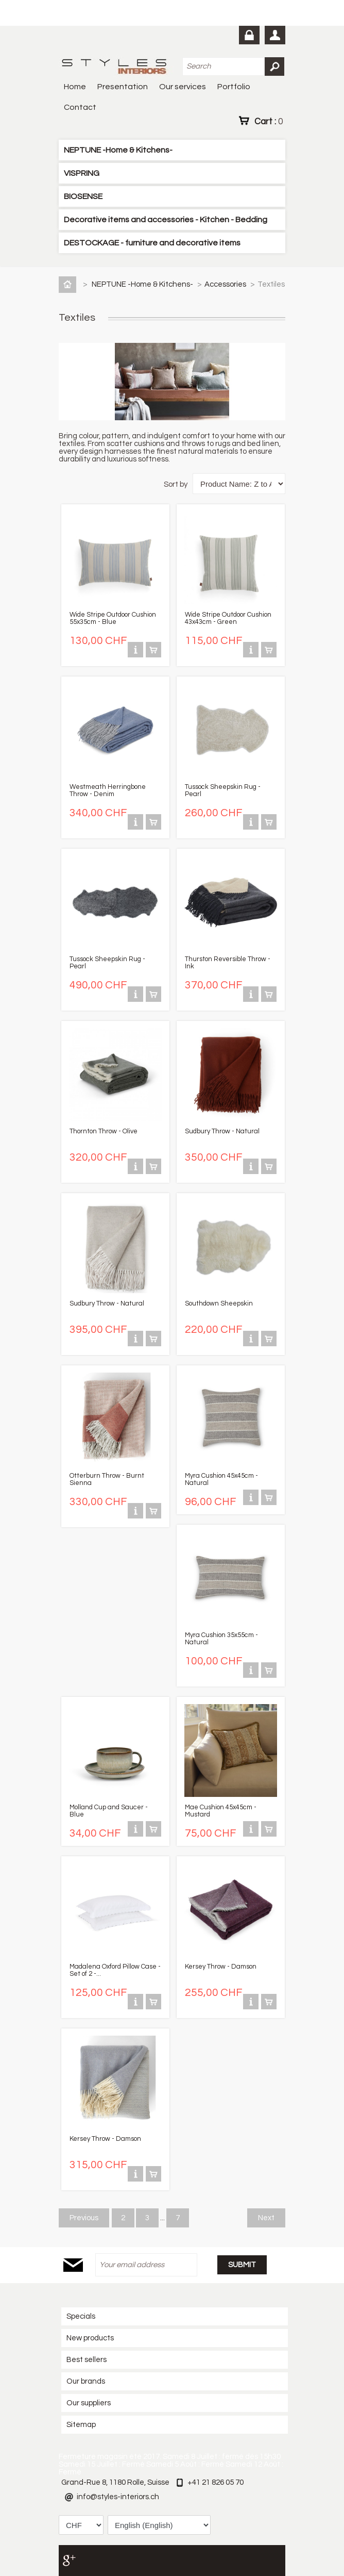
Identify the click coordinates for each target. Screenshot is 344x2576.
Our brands (85, 2381)
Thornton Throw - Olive (103, 1131)
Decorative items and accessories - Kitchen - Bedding (165, 220)
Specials (80, 2316)
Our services (182, 86)
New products (90, 2338)
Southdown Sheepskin (219, 1303)
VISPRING (81, 173)
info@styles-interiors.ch (118, 2497)
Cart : (268, 121)
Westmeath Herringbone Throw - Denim (108, 790)
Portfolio (233, 86)
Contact (80, 107)
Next (266, 2218)
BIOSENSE (83, 196)
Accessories (226, 284)
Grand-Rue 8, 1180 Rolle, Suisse (115, 2482)
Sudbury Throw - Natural (222, 1131)
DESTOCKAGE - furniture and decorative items (152, 243)
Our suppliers (88, 2403)
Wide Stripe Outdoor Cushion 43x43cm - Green (228, 618)
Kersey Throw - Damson (220, 1966)
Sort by (175, 484)
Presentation (122, 86)
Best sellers (86, 2360)
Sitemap (81, 2425)
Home (75, 86)
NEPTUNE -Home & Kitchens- (118, 150)
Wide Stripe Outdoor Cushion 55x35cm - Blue (113, 618)
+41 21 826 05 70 (215, 2482)
